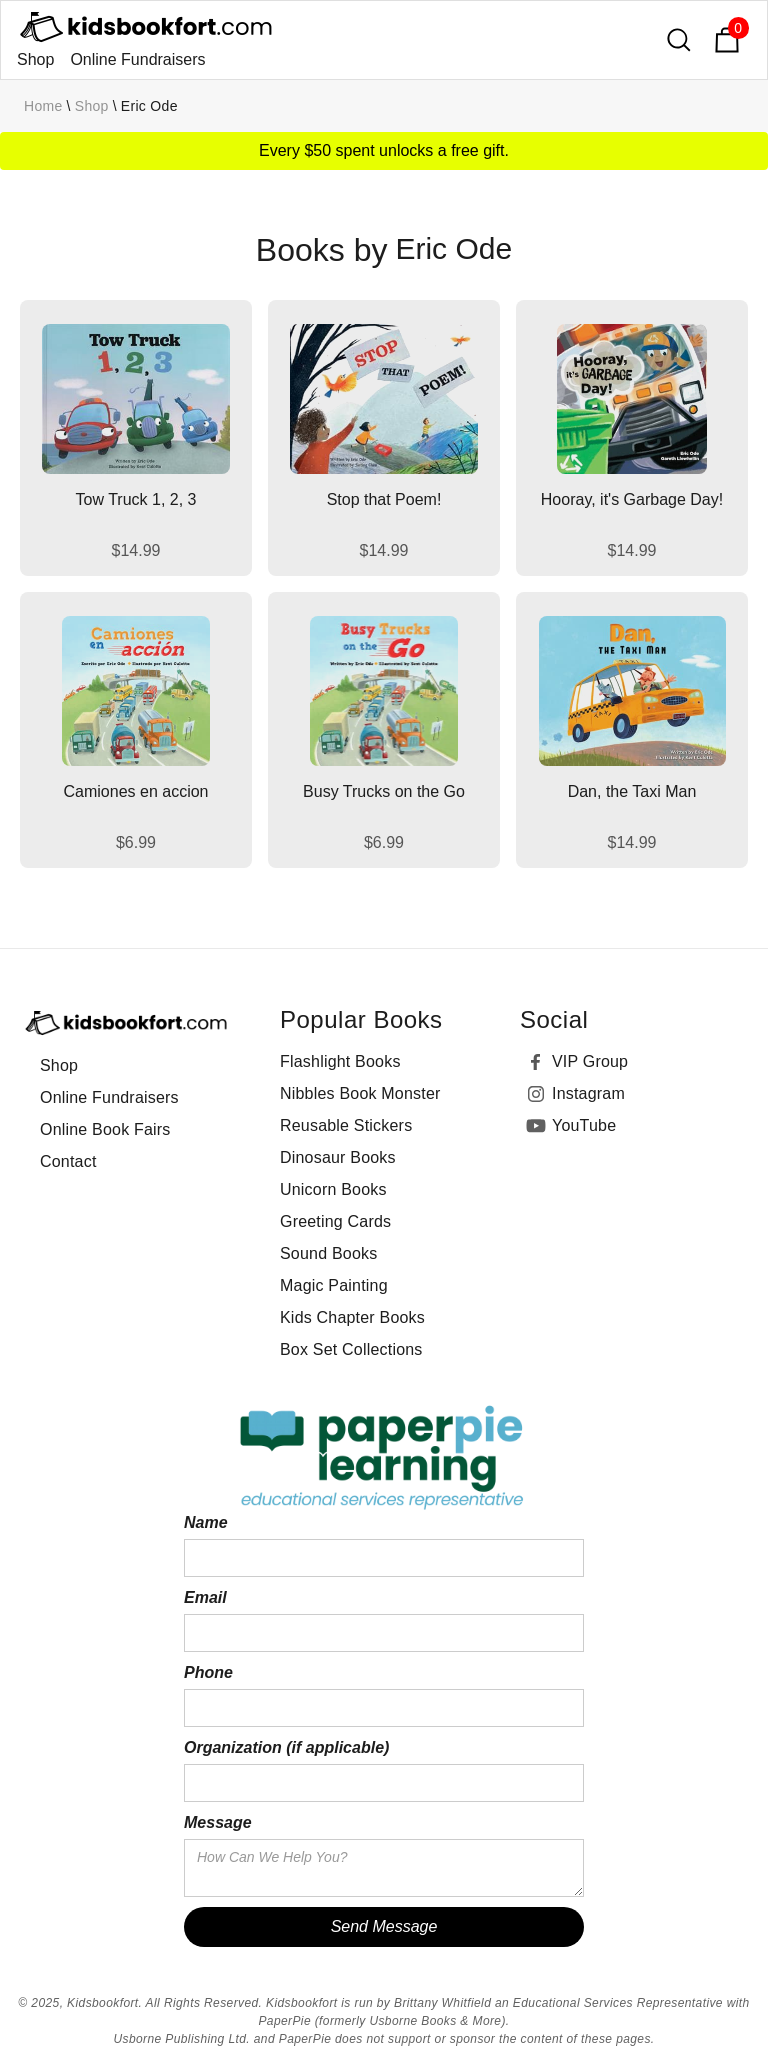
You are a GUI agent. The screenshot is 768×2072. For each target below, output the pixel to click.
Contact (68, 1161)
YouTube (584, 1125)
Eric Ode (149, 106)
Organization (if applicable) (286, 1747)
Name (206, 1522)
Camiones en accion (136, 791)
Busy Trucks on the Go (384, 791)
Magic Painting (334, 1285)
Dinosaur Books (338, 1157)
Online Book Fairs (105, 1129)
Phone (208, 1672)
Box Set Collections (351, 1349)
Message (218, 1822)
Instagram (588, 1093)
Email (205, 1597)
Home (43, 106)
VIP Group (590, 1061)
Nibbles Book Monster (360, 1093)
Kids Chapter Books (352, 1317)
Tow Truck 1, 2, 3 (136, 499)
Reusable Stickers (346, 1125)
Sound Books (328, 1253)
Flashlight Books (340, 1061)
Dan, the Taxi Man (632, 791)
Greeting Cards (335, 1221)
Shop (35, 59)
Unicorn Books (333, 1189)
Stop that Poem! (384, 499)
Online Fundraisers (137, 59)
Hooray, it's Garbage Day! (632, 499)
